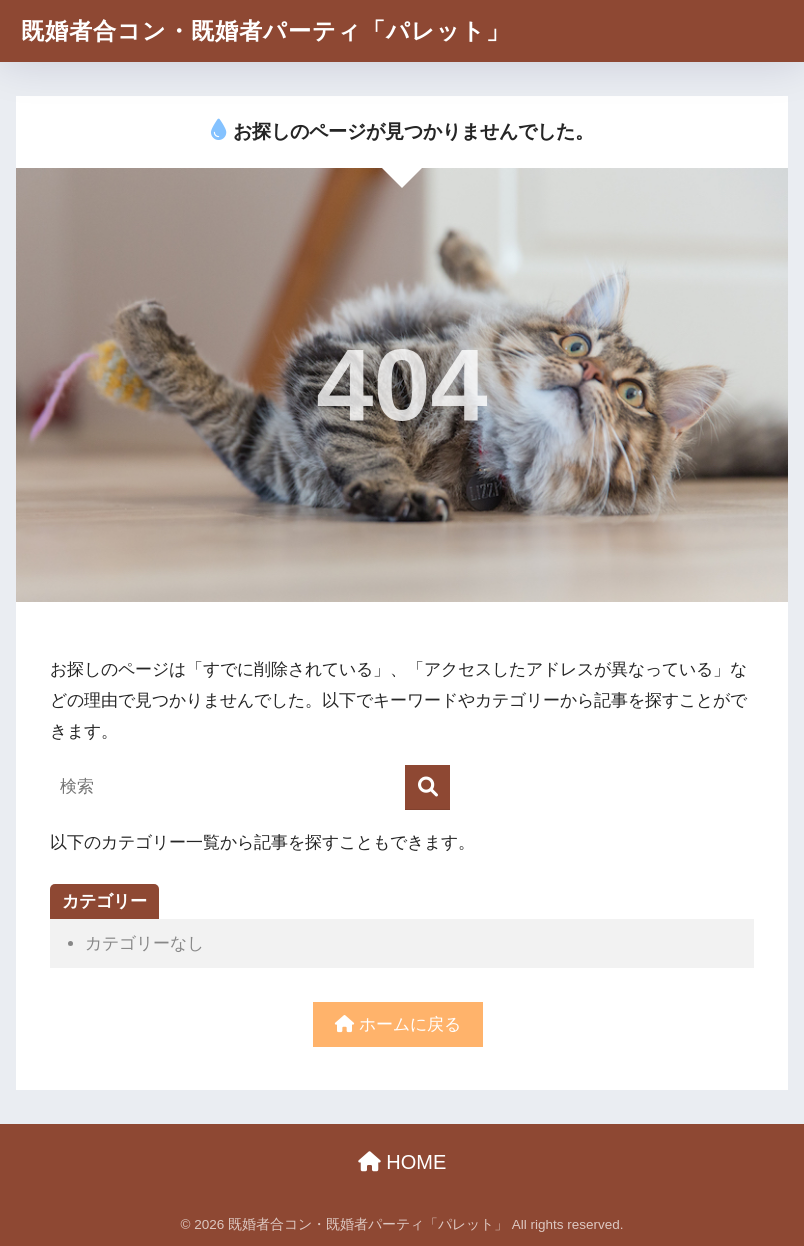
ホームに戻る (398, 1024)
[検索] (427, 787)
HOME (402, 1162)
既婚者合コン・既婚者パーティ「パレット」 (265, 31)
